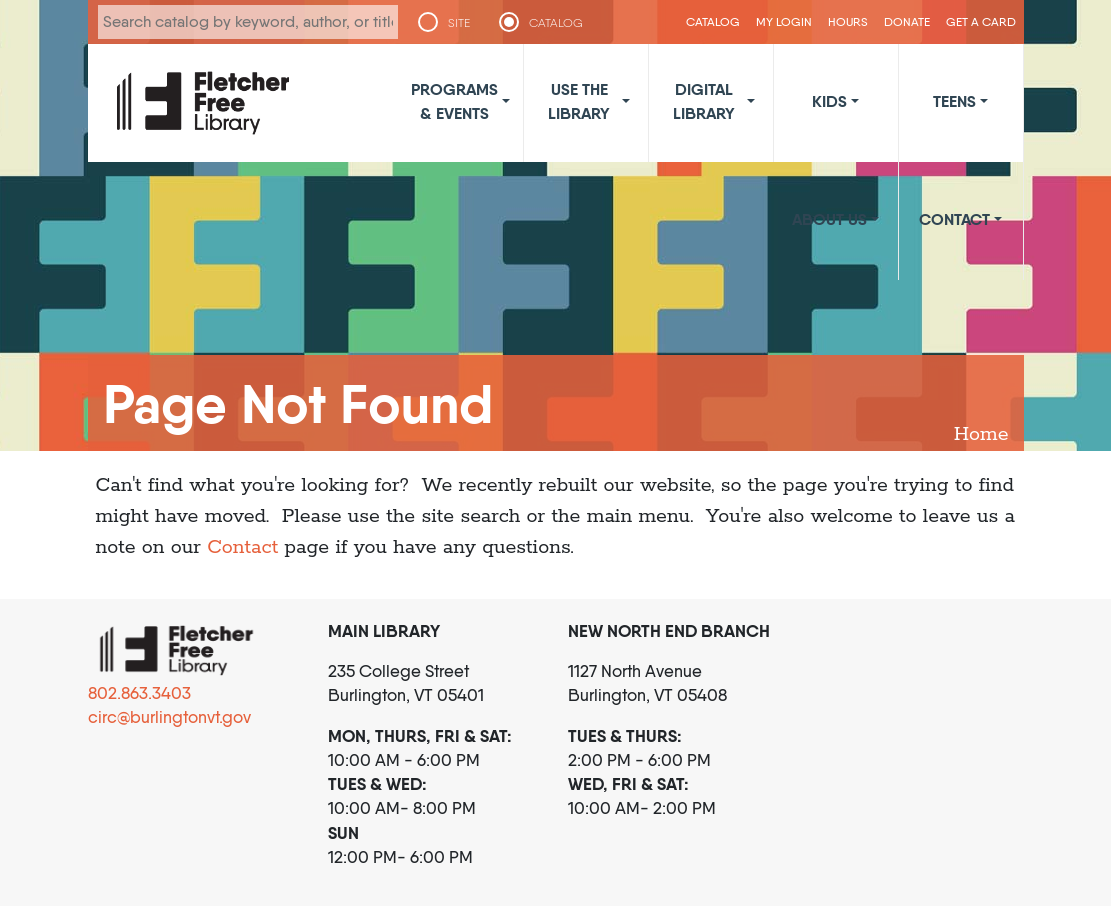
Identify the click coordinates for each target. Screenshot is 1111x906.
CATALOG (556, 23)
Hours (848, 21)
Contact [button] (954, 219)
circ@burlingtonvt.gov (169, 717)
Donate (907, 21)
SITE (459, 23)
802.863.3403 (139, 693)
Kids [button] (829, 101)
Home (981, 434)
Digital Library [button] (704, 101)
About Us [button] (829, 219)
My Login (784, 21)
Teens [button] (954, 101)
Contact (242, 547)
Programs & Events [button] (454, 101)
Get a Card (981, 21)
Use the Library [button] (579, 101)
